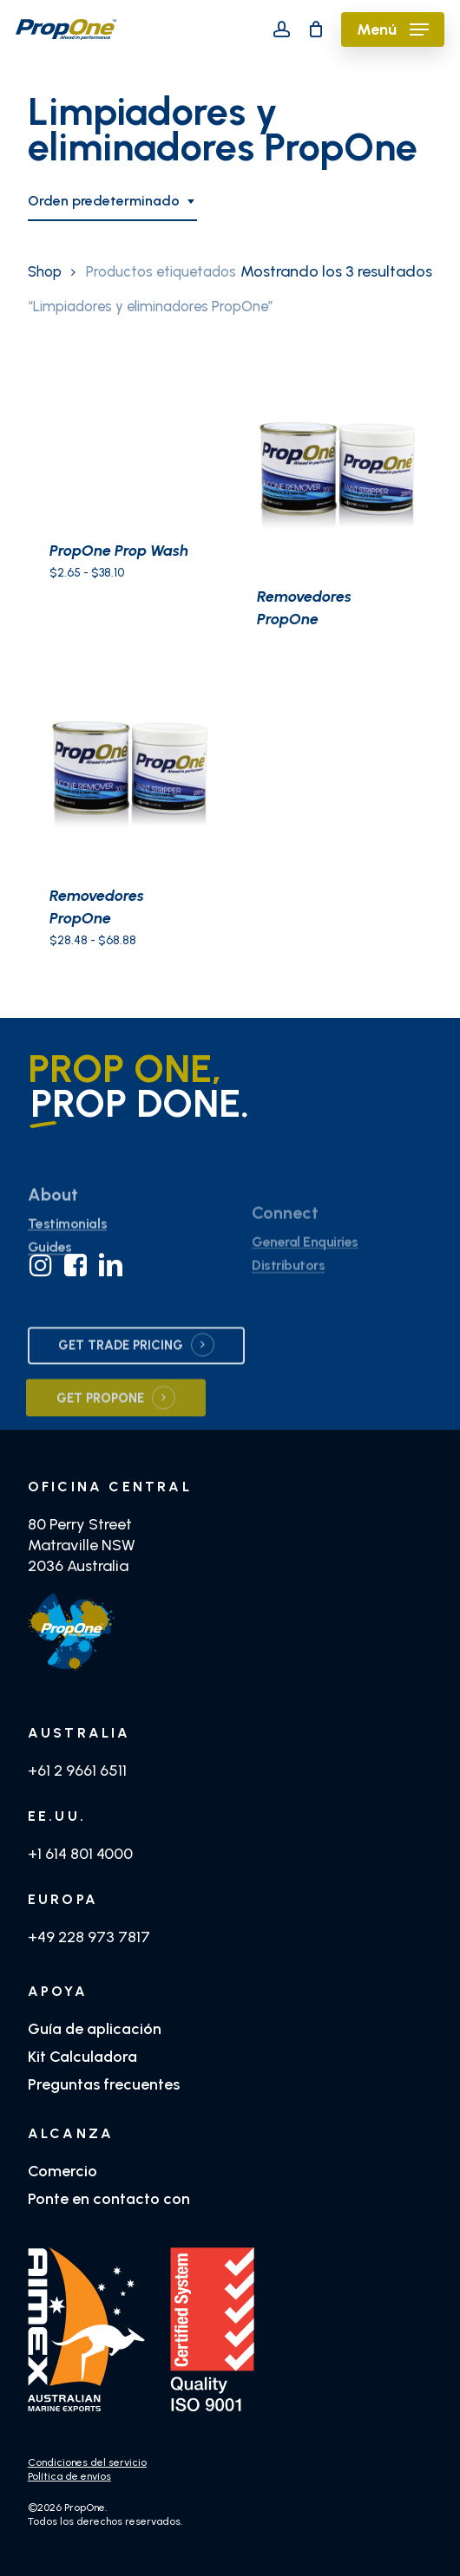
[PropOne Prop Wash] (125, 443)
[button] (392, 29)
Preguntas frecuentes (104, 2084)
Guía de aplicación (94, 2028)
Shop (45, 271)
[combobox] (112, 201)
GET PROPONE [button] (100, 1436)
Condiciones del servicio (87, 2462)
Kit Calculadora (82, 2056)
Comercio (62, 2171)
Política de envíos (69, 2476)
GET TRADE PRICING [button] (120, 1384)
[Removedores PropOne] (332, 466)
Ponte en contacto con (109, 2198)
